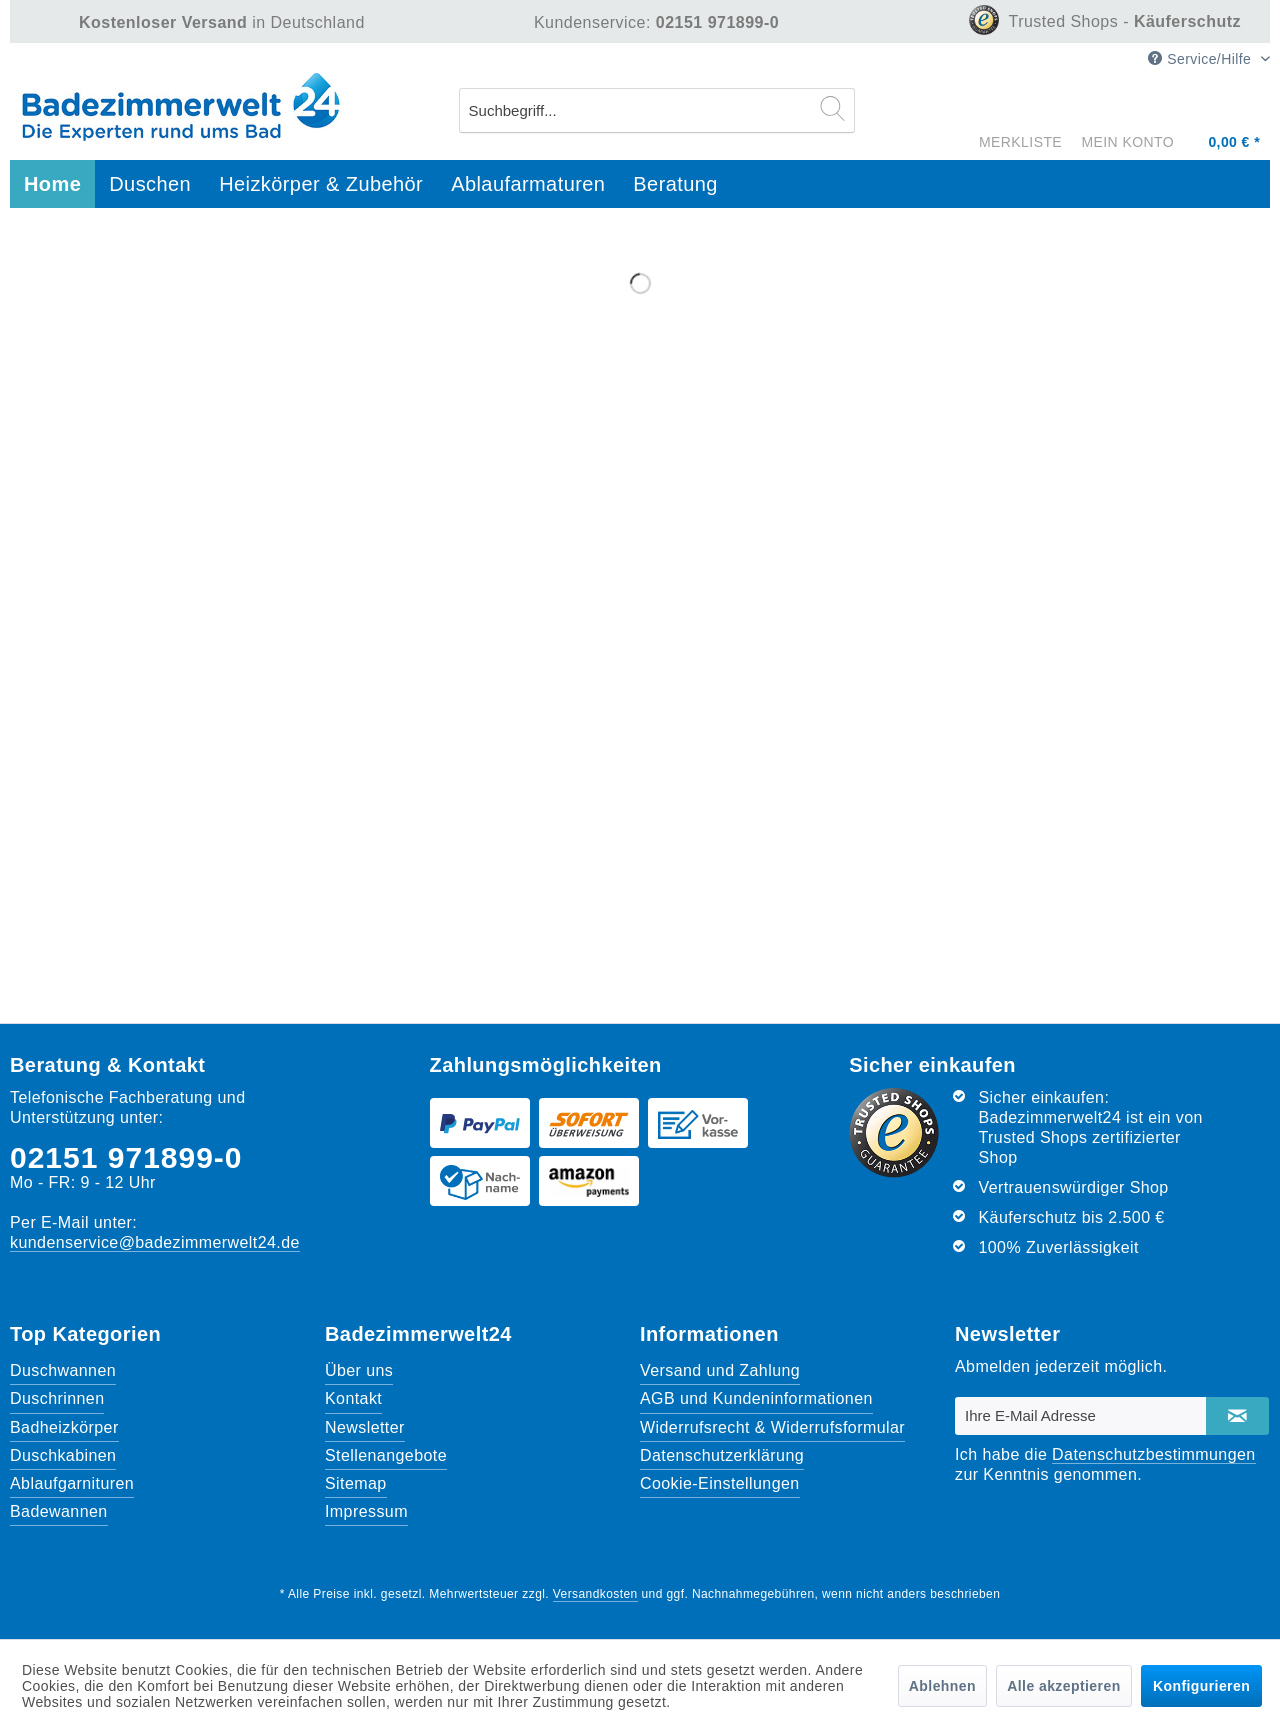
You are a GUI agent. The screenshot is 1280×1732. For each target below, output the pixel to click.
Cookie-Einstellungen (720, 1483)
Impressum (366, 1511)
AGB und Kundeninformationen (756, 1398)
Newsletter (365, 1427)
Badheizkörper (64, 1427)
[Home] (52, 184)
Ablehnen (942, 1686)
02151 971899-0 (126, 1157)
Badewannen (59, 1511)
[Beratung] (675, 184)
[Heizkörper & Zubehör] (321, 184)
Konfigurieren (1201, 1686)
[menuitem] (657, 110)
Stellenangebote (386, 1455)
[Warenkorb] (1231, 115)
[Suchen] (832, 108)
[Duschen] (150, 184)
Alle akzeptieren (1063, 1686)
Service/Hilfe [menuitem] (1201, 59)
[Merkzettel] (1020, 108)
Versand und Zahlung (720, 1370)
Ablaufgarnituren (72, 1483)
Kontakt (353, 1398)
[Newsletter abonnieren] (1237, 1416)
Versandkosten (595, 1594)
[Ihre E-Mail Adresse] (1081, 1416)
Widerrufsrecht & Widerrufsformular (772, 1427)
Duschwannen (63, 1370)
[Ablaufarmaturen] (528, 184)
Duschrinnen (57, 1398)
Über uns (359, 1370)
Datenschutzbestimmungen (1154, 1454)
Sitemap (356, 1483)
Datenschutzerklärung (722, 1455)
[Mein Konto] (1132, 120)
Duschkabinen (63, 1455)
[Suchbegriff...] (657, 110)
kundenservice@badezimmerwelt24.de (155, 1242)
